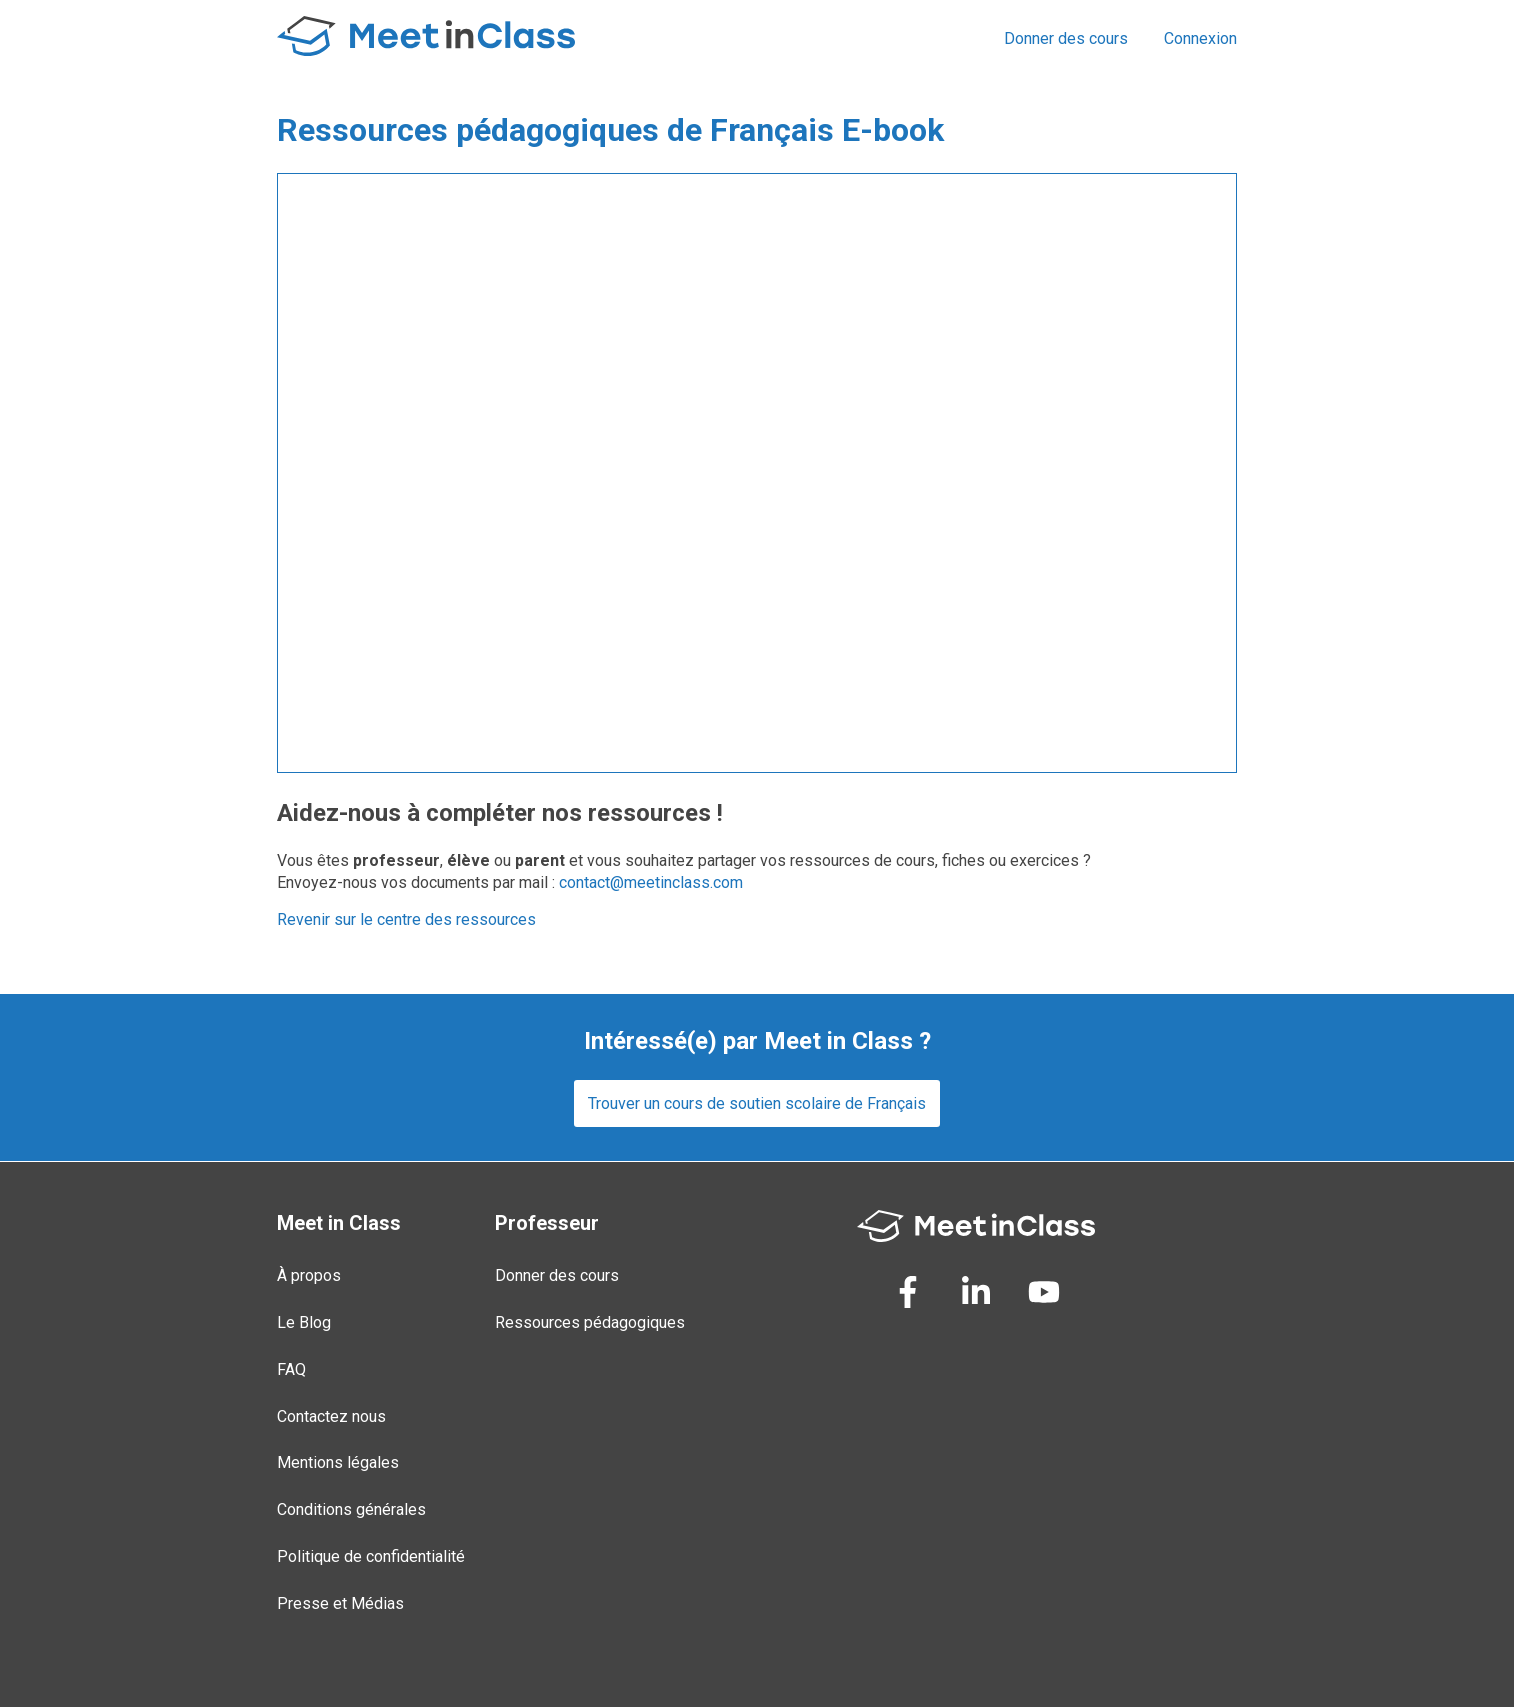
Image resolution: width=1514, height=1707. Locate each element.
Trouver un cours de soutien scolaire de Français (757, 1103)
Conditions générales (351, 1509)
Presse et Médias (340, 1603)
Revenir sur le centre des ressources (406, 919)
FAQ (291, 1369)
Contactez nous (331, 1416)
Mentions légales (338, 1462)
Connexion (1200, 38)
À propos (309, 1275)
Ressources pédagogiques (590, 1322)
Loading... (757, 473)
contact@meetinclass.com (651, 882)
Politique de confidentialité (371, 1556)
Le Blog (304, 1322)
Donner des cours (1066, 38)
